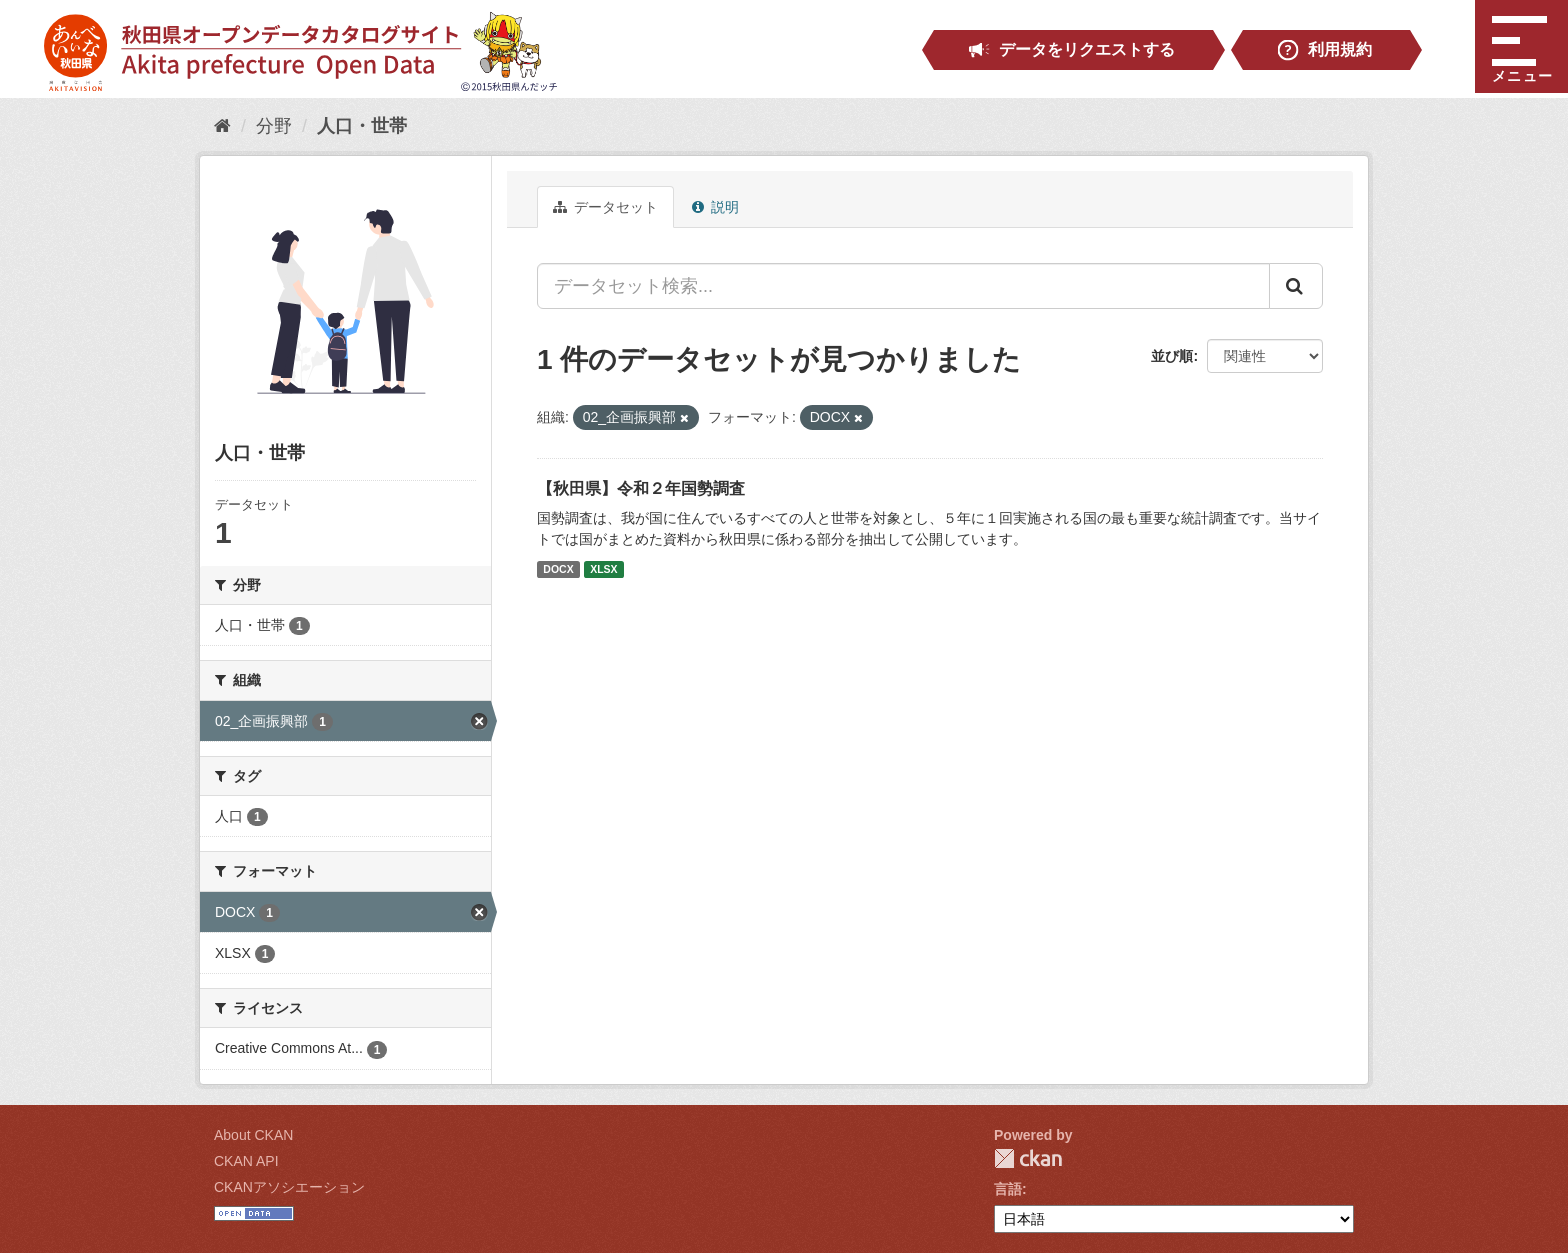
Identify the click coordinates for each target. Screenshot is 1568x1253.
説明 (715, 207)
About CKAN (253, 1135)
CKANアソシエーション (289, 1187)
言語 (1008, 1189)
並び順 (1172, 356)
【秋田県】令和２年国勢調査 (641, 488)
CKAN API (246, 1161)
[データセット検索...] (903, 286)
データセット (605, 207)
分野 (274, 126)
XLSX (603, 569)
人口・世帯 (362, 126)
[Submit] (1296, 286)
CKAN (1028, 1158)
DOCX (558, 569)
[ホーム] (222, 126)
